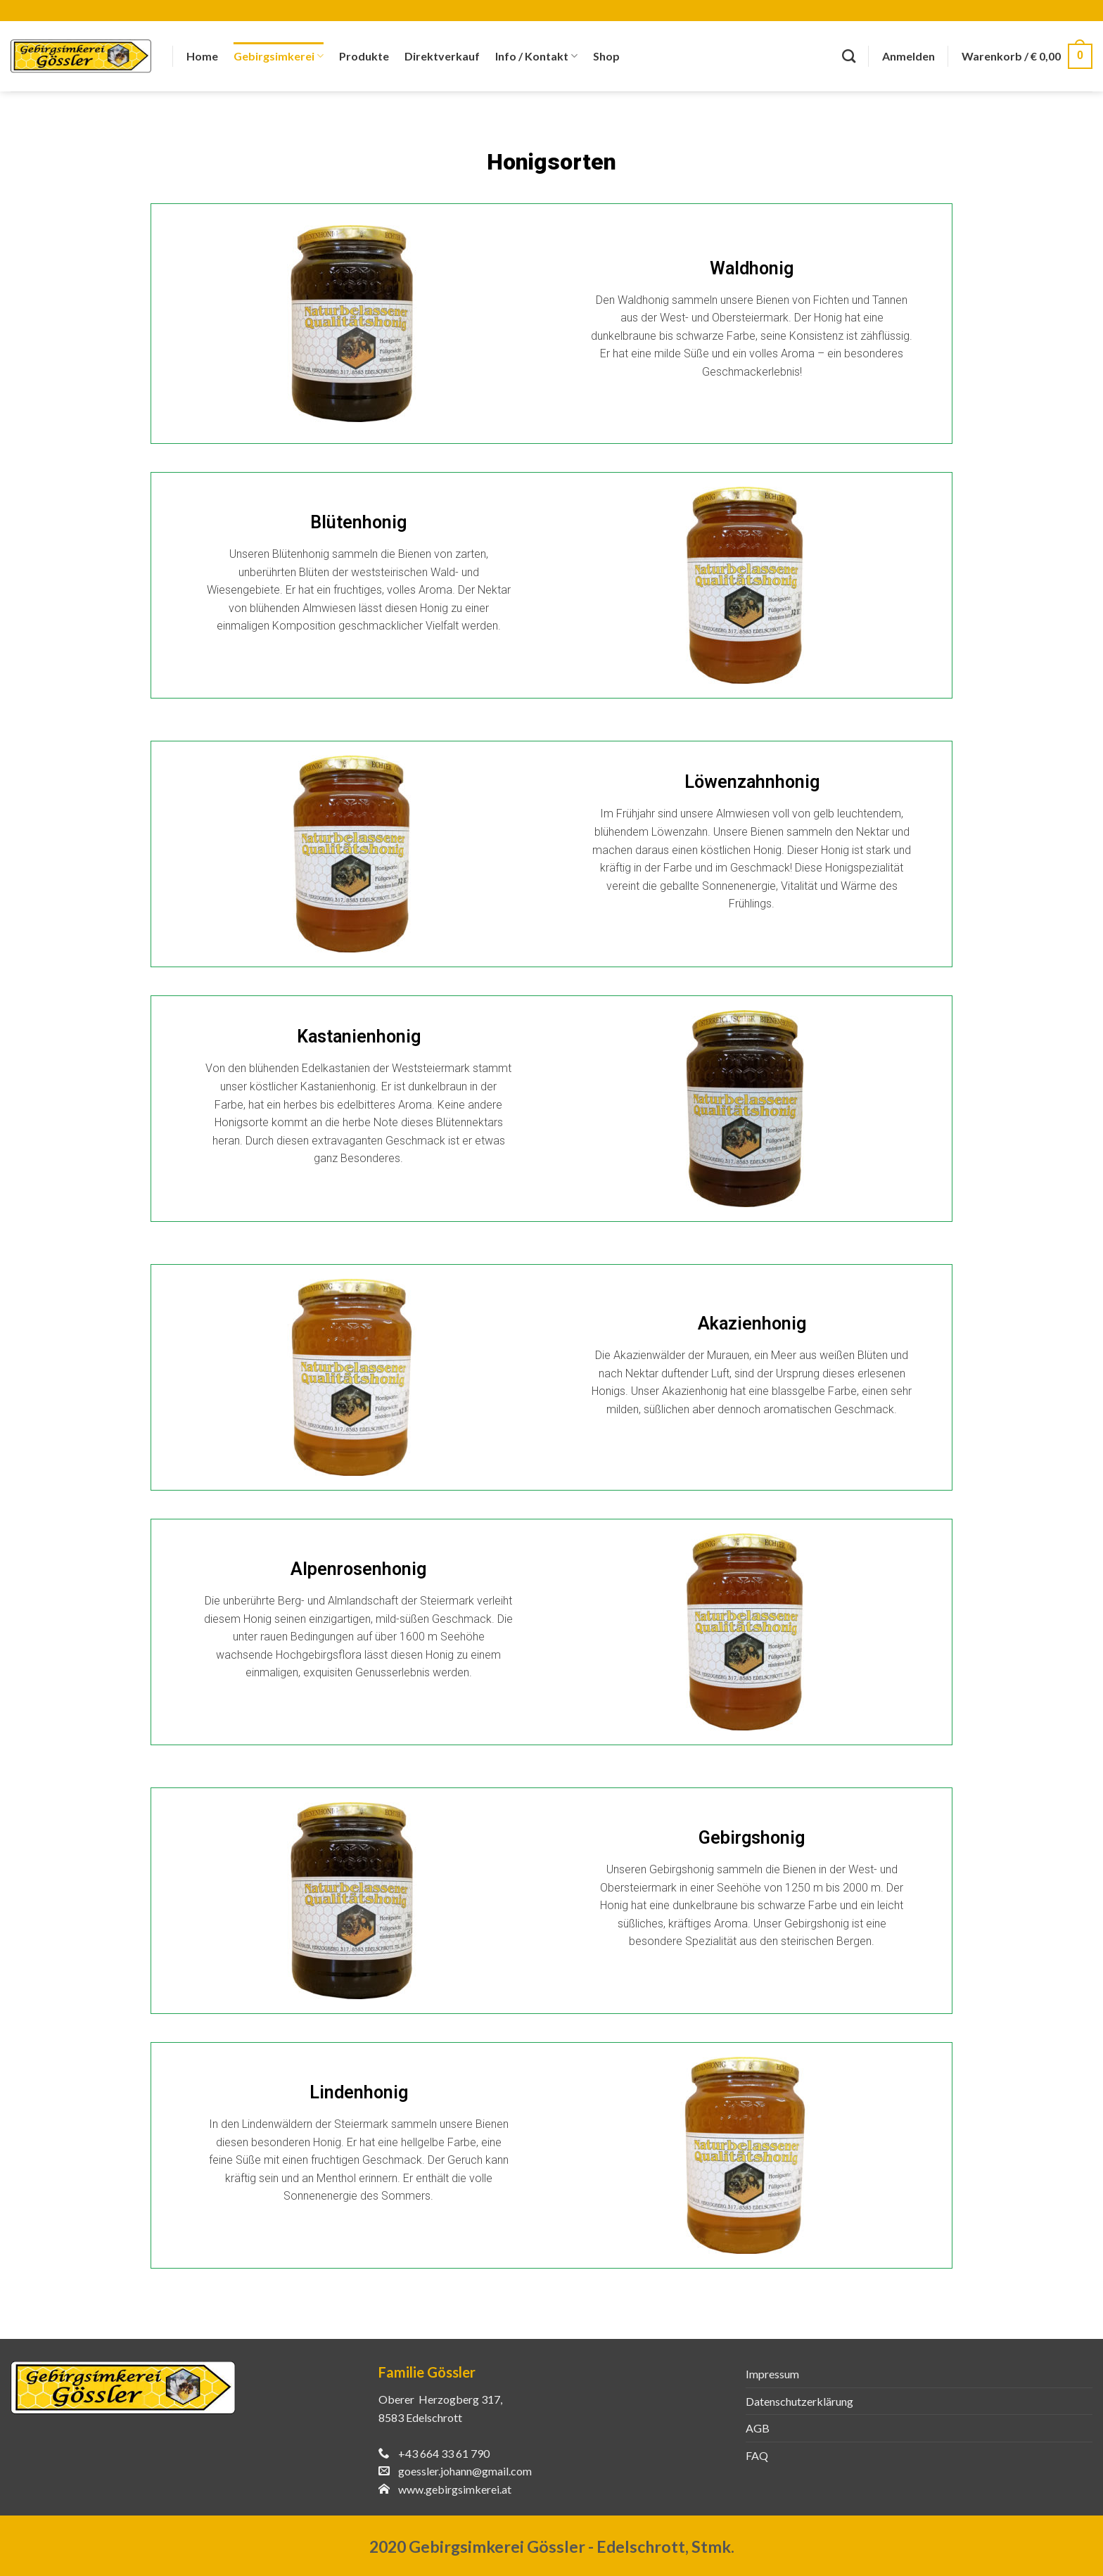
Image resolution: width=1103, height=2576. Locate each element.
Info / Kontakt (536, 56)
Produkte (364, 56)
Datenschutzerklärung (799, 2401)
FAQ (757, 2455)
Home (202, 56)
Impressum (772, 2373)
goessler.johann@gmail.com (465, 2471)
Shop (606, 56)
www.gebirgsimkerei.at (454, 2489)
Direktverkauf (442, 56)
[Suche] (848, 56)
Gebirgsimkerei (279, 56)
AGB (758, 2428)
